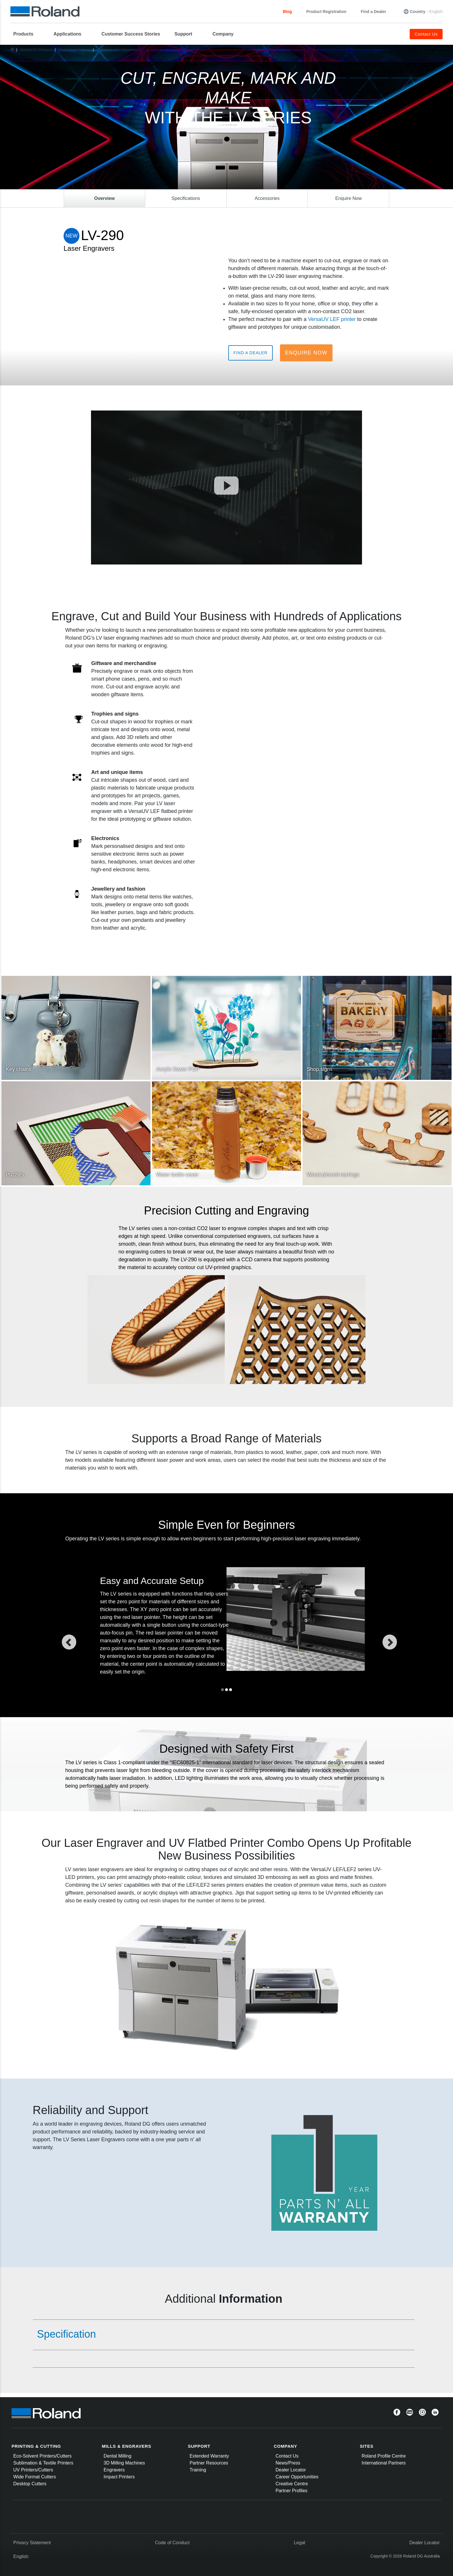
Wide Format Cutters (34, 2476)
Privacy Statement (32, 2542)
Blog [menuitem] (287, 11)
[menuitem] (26, 34)
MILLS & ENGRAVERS (126, 2446)
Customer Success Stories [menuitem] (130, 33)
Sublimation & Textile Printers (43, 2462)
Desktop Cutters (30, 2483)
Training (198, 2469)
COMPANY (285, 2446)
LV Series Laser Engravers (117, 50)
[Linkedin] (435, 2412)
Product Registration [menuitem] (326, 11)
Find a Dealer (250, 352)
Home (12, 49)
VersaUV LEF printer (332, 319)
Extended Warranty (209, 2456)
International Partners (383, 2462)
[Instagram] (422, 2412)
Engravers (114, 2469)
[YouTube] (409, 2412)
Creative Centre (292, 2483)
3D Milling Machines (124, 2462)
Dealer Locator (291, 2469)
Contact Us (287, 2456)
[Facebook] (396, 2412)
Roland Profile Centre (383, 2456)
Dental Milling (117, 2456)
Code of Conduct (172, 2542)
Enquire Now (306, 353)
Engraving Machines (74, 50)
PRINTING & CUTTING (36, 2446)
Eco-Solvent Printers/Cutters (42, 2456)
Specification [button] (66, 2334)
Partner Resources (209, 2462)
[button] (86, 1640)
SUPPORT (199, 2446)
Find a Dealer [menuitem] (373, 11)
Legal (299, 2542)
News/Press (288, 2462)
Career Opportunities (297, 2476)
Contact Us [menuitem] (426, 34)
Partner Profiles (291, 2490)
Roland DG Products (36, 50)
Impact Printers (119, 2476)
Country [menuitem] (418, 11)
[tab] (224, 2334)
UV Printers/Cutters (33, 2469)
